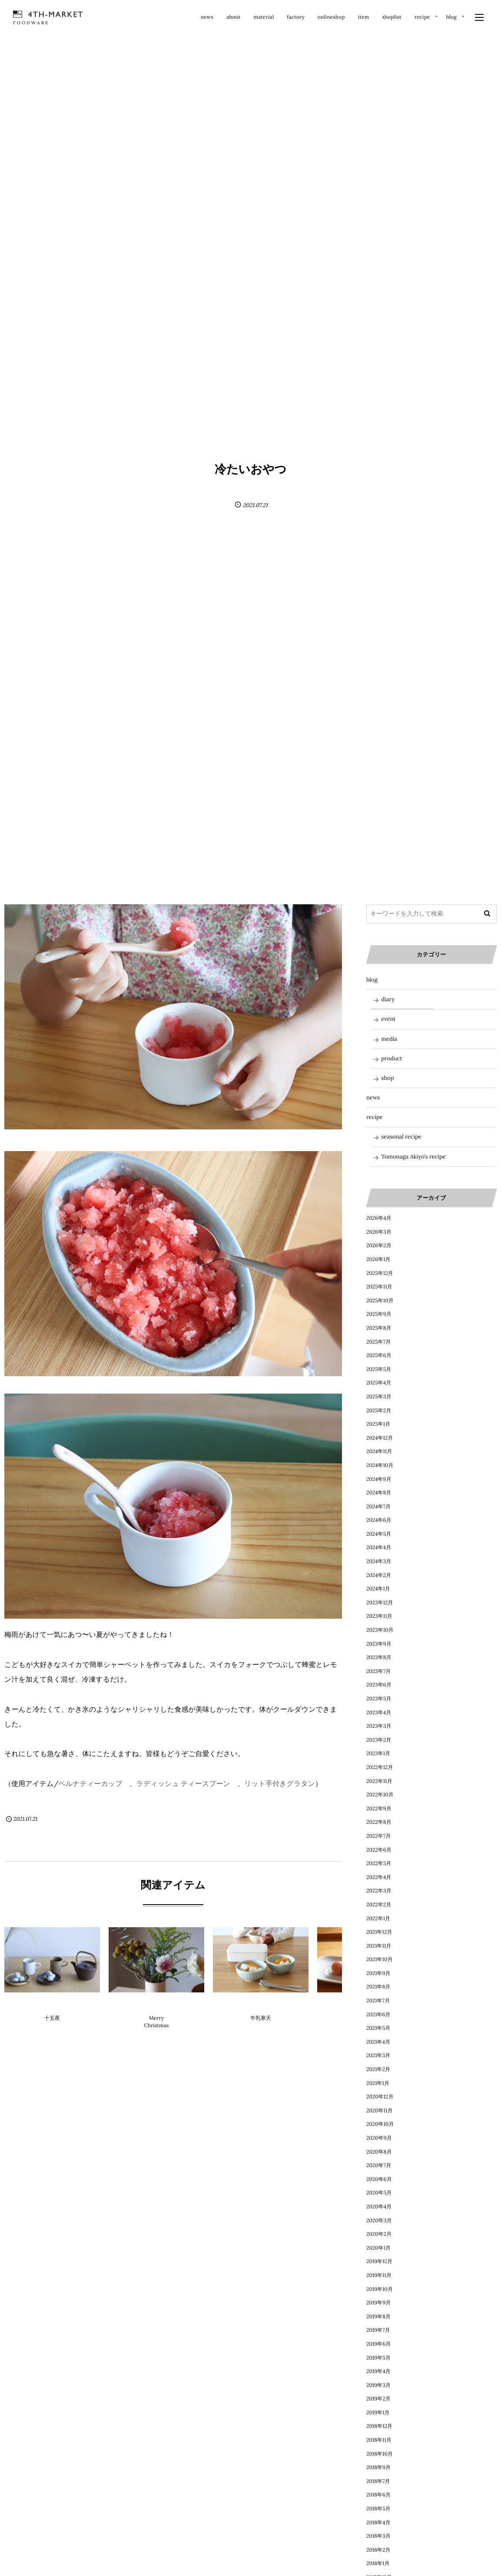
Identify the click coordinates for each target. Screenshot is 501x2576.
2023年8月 (379, 1657)
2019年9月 (378, 2303)
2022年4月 (378, 1877)
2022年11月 (379, 1781)
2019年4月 (378, 2371)
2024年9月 (378, 1479)
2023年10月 (380, 1630)
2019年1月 (378, 2413)
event (388, 1018)
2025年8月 (379, 1328)
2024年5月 (378, 1534)
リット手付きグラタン (279, 1783)
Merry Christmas (156, 2022)
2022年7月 (378, 1836)
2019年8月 (378, 2317)
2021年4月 (378, 2042)
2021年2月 (378, 2069)
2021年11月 (378, 1946)
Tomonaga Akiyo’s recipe (413, 1156)
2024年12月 (379, 1438)
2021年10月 (379, 1959)
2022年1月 (378, 1918)
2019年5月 (378, 2358)
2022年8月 (378, 1822)
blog (260, 2003)
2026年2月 (379, 1245)
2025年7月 (378, 1342)
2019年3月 (378, 2385)
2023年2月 (378, 1740)
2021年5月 (378, 2028)
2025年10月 (380, 1301)
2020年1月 (378, 2248)
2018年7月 (378, 2481)
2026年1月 (378, 1259)
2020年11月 (379, 2111)
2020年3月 (379, 2220)
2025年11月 (379, 1287)
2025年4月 (378, 1383)
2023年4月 (378, 1713)
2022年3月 (378, 1891)
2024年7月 (378, 1507)
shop (387, 1078)
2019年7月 (378, 2330)
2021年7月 (378, 2001)
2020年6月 (379, 2179)
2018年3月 (378, 2536)
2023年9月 (379, 1644)
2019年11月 (379, 2275)
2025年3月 (378, 1397)
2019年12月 (379, 2261)
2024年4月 (378, 1547)
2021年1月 (377, 2083)
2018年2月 (378, 2550)
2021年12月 (379, 1932)
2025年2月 (378, 1411)
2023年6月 (379, 1685)
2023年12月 (379, 1603)
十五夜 (52, 2018)
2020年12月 (380, 2097)
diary (52, 2003)
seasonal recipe (401, 1136)
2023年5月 (378, 1699)
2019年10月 (379, 2289)
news (373, 1097)
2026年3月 (379, 1232)
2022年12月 (379, 1767)
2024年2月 (378, 1575)
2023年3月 (378, 1726)
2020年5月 (379, 2193)
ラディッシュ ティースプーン (183, 1783)
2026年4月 (379, 1218)
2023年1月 (378, 1753)
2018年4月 (378, 2523)
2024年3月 (378, 1561)
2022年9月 (379, 1809)
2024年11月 (379, 1451)
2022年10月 (380, 1795)
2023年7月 (378, 1671)
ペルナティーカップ (91, 1783)
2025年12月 (379, 1273)
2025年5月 (378, 1369)
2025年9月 (379, 1314)
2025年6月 (379, 1355)
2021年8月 (378, 1987)
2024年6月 (378, 1520)
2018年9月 (378, 2467)
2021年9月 (378, 1973)
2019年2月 (378, 2399)
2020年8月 (379, 2152)
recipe (374, 1117)
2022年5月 (378, 1863)
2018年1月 (377, 2563)
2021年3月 (378, 2055)
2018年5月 (378, 2509)
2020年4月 (379, 2207)
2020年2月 (379, 2234)
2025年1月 (378, 1424)
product (391, 1058)
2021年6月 (378, 2015)
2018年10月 (379, 2454)
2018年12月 (379, 2426)
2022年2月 (378, 1905)
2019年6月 (378, 2344)
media (389, 1038)
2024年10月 (379, 1465)
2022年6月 (379, 1850)
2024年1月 (378, 1589)
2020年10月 (380, 2124)
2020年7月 (378, 2165)
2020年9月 (379, 2138)
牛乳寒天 (260, 2018)
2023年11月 (379, 1616)
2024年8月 (378, 1493)
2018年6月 (378, 2495)
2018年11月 (379, 2440)
